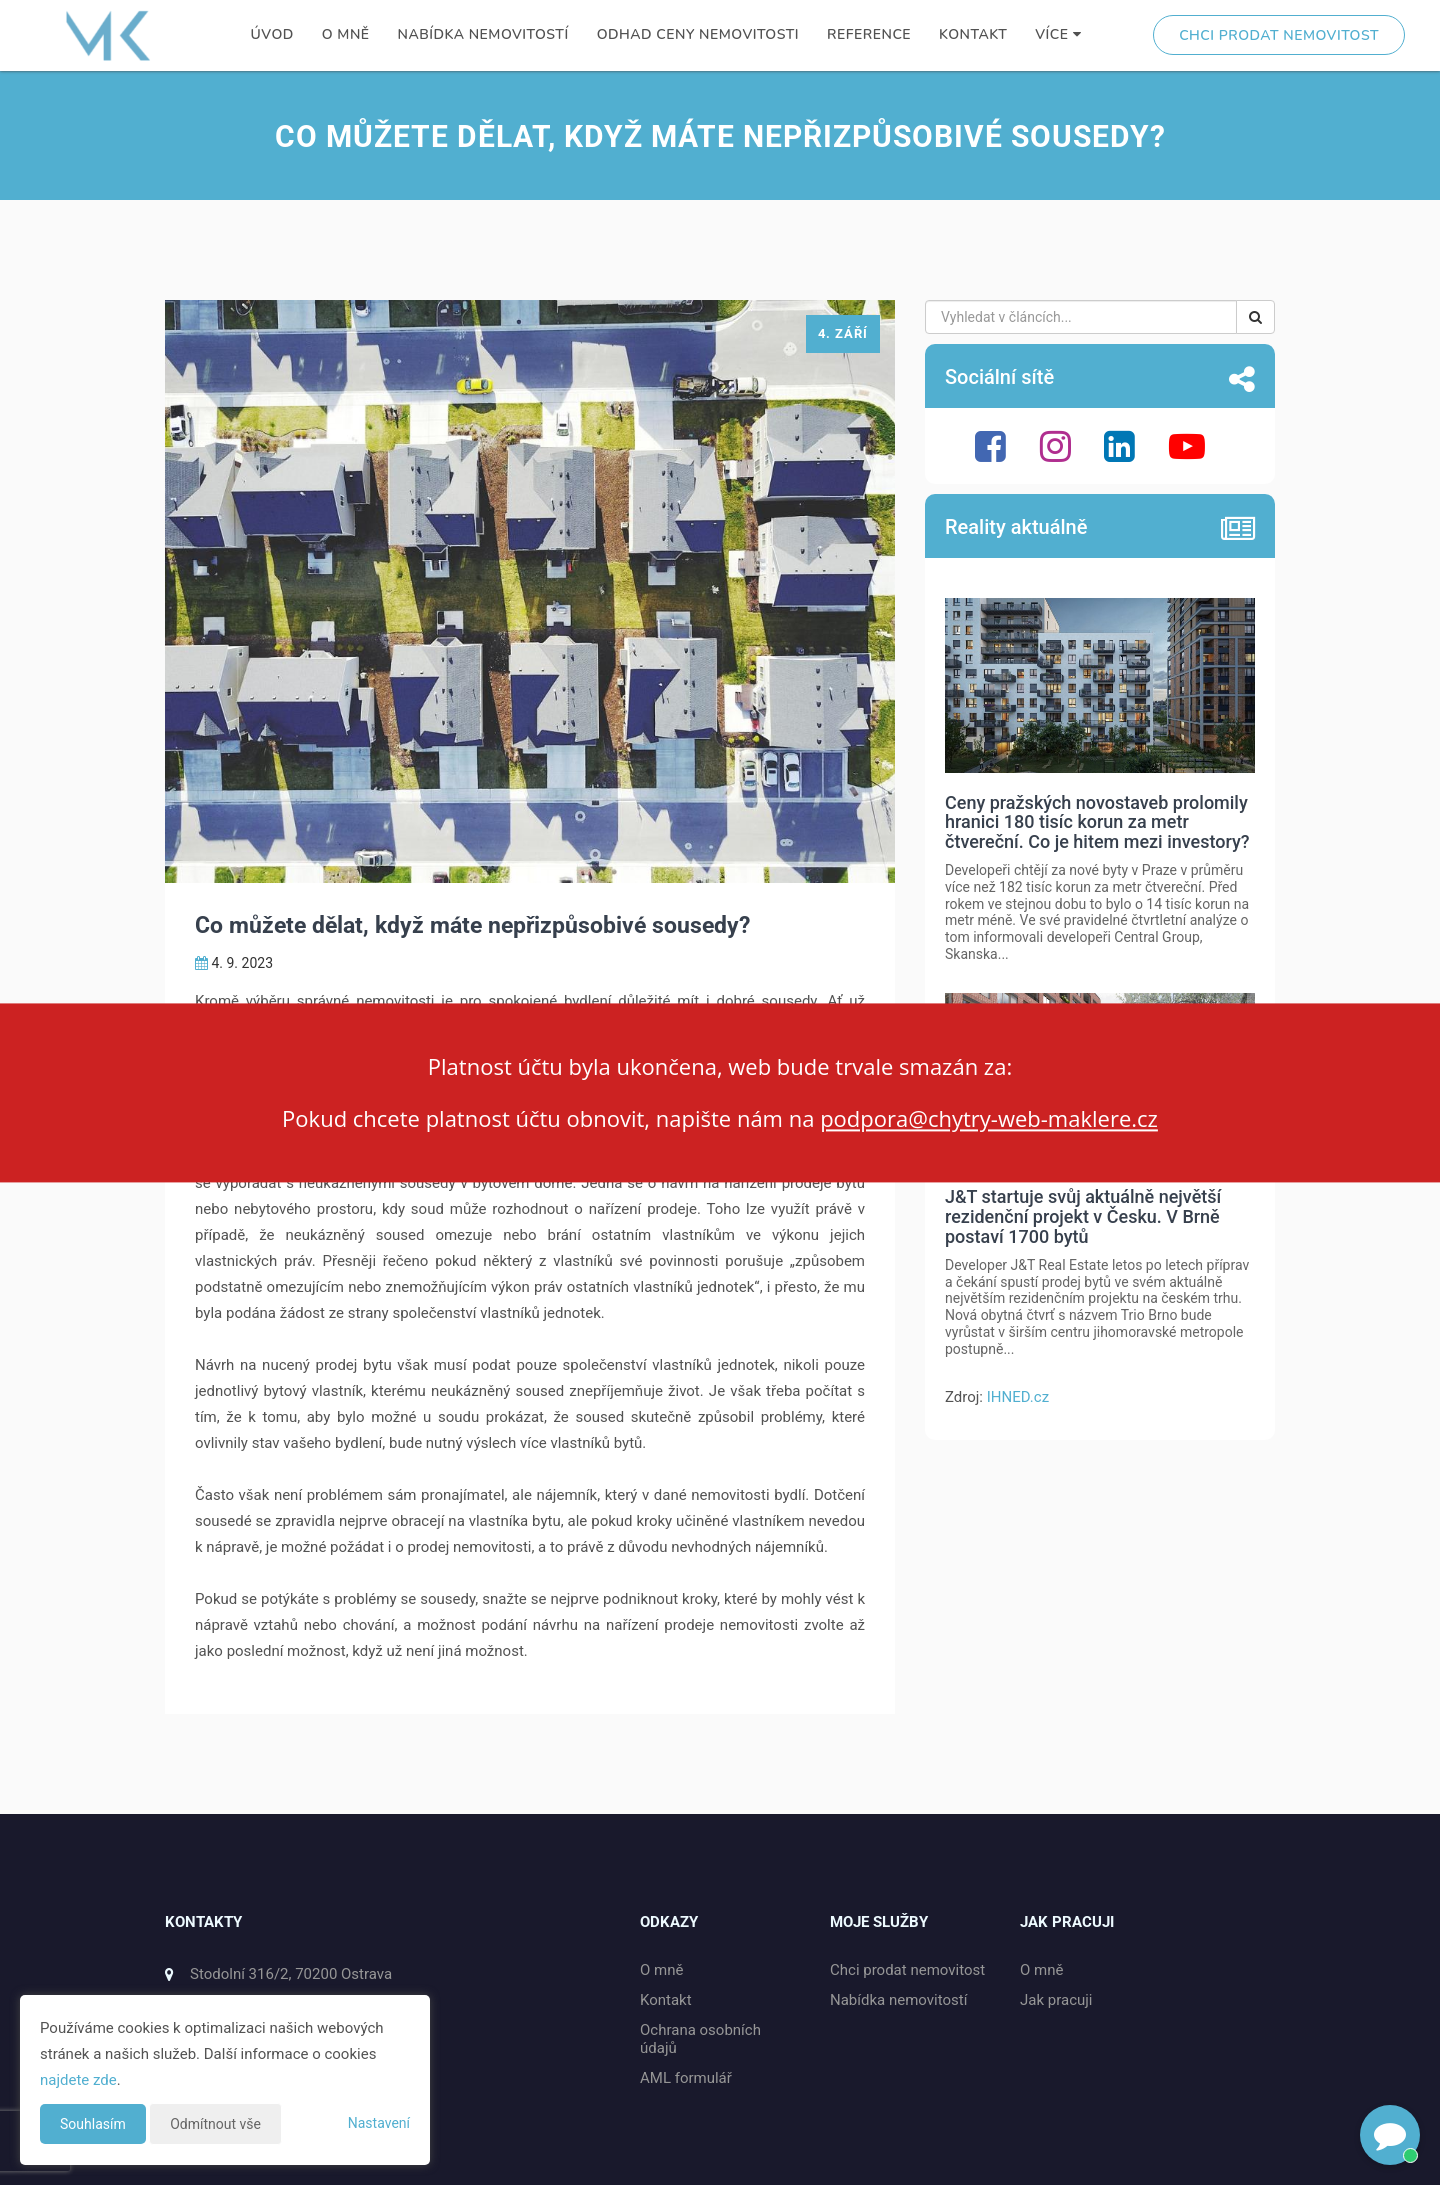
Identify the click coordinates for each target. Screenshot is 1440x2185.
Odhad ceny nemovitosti (698, 34)
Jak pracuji (1056, 2000)
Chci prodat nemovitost (1279, 35)
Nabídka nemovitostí (483, 34)
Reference (869, 34)
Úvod (272, 34)
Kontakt (973, 34)
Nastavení (379, 2123)
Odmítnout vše (215, 2124)
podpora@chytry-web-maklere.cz (989, 1119)
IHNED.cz (1018, 1397)
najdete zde (78, 2080)
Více (1058, 34)
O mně (346, 34)
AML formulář (686, 2078)
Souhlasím (93, 2124)
